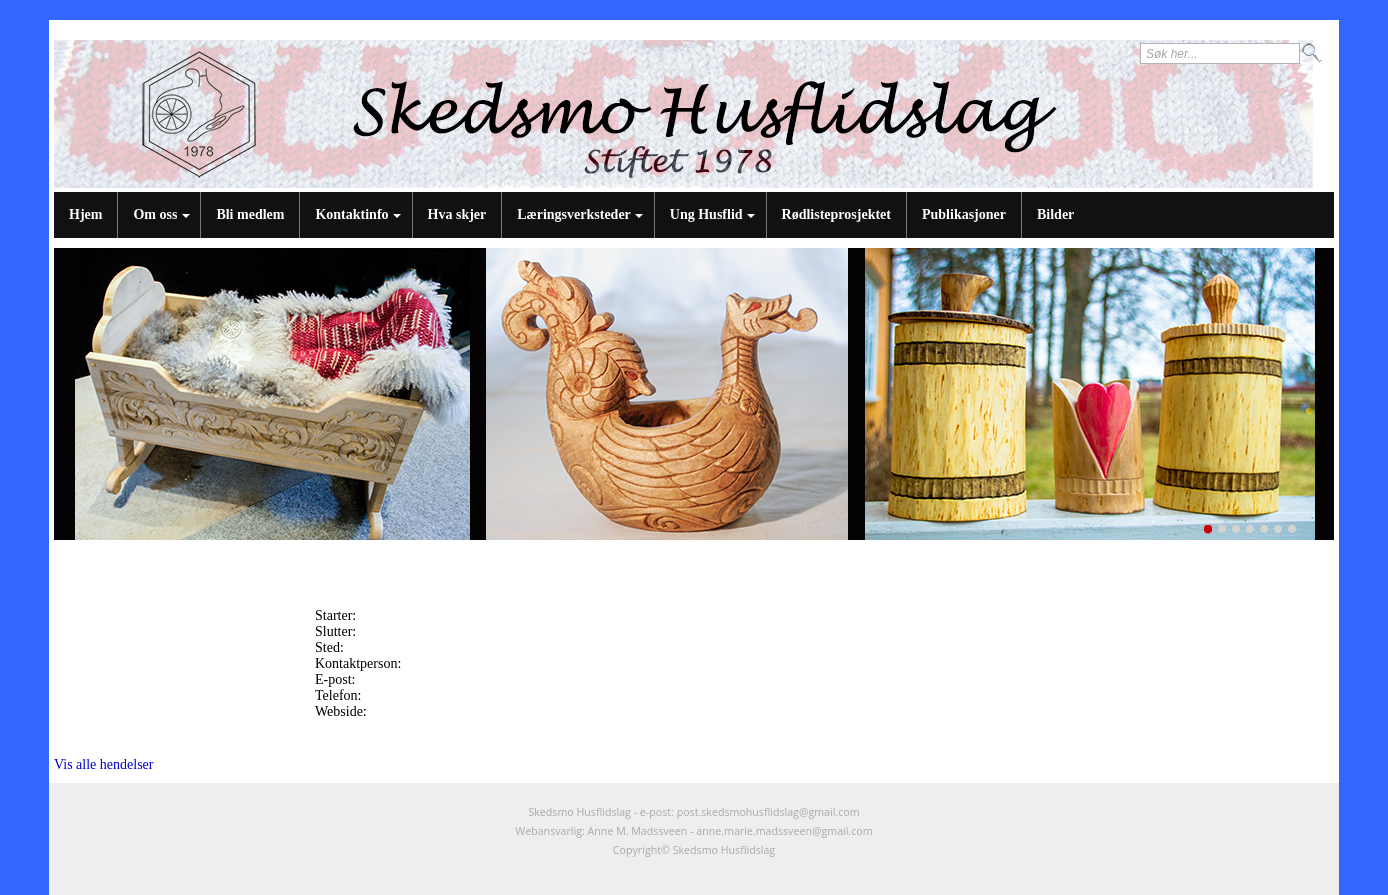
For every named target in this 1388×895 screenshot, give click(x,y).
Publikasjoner (964, 214)
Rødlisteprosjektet (836, 214)
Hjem (85, 214)
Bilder (1055, 214)
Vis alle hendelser (103, 764)
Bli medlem (250, 214)
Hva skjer (457, 214)
